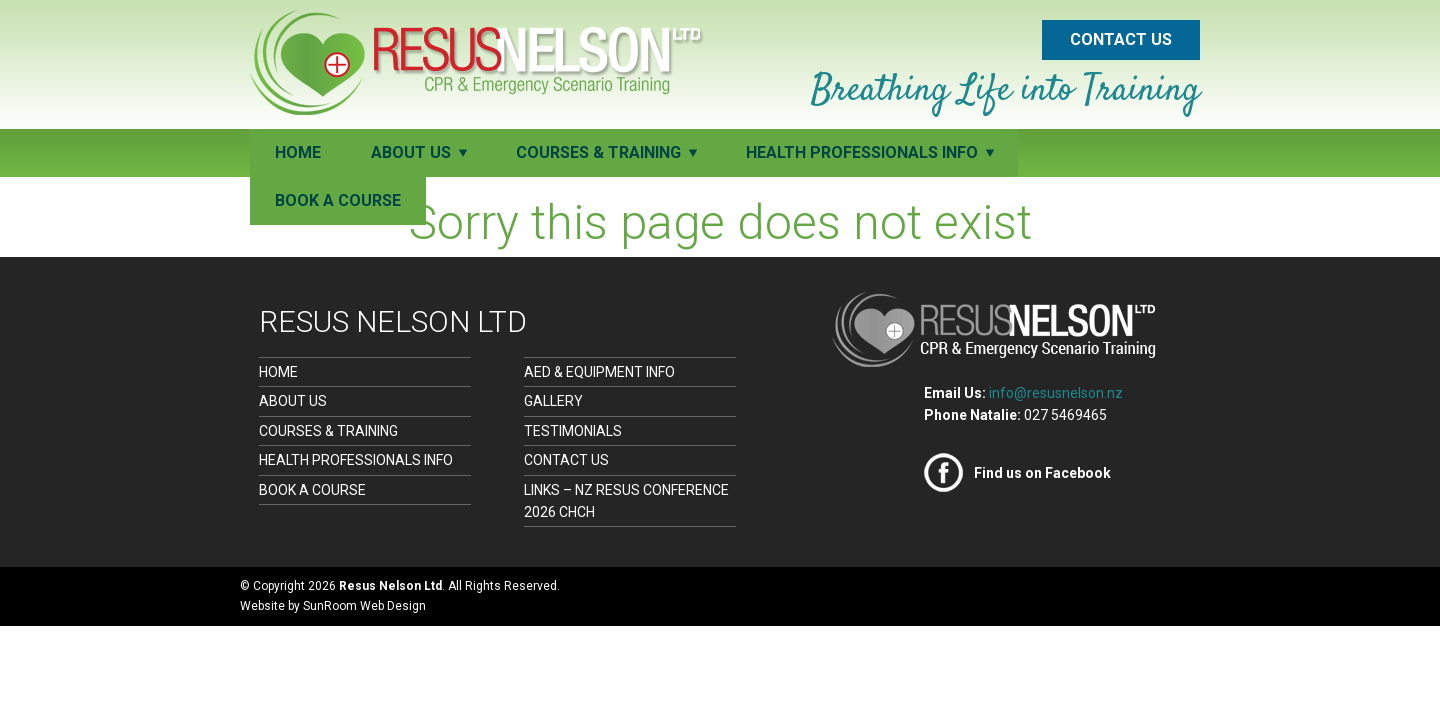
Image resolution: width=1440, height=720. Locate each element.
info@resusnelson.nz (1056, 393)
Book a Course (338, 200)
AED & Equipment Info (599, 372)
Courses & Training (328, 431)
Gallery (553, 401)
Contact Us (1121, 39)
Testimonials (573, 431)
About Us (293, 401)
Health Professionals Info (356, 460)
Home (298, 152)
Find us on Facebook (1042, 473)
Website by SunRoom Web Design (333, 606)
